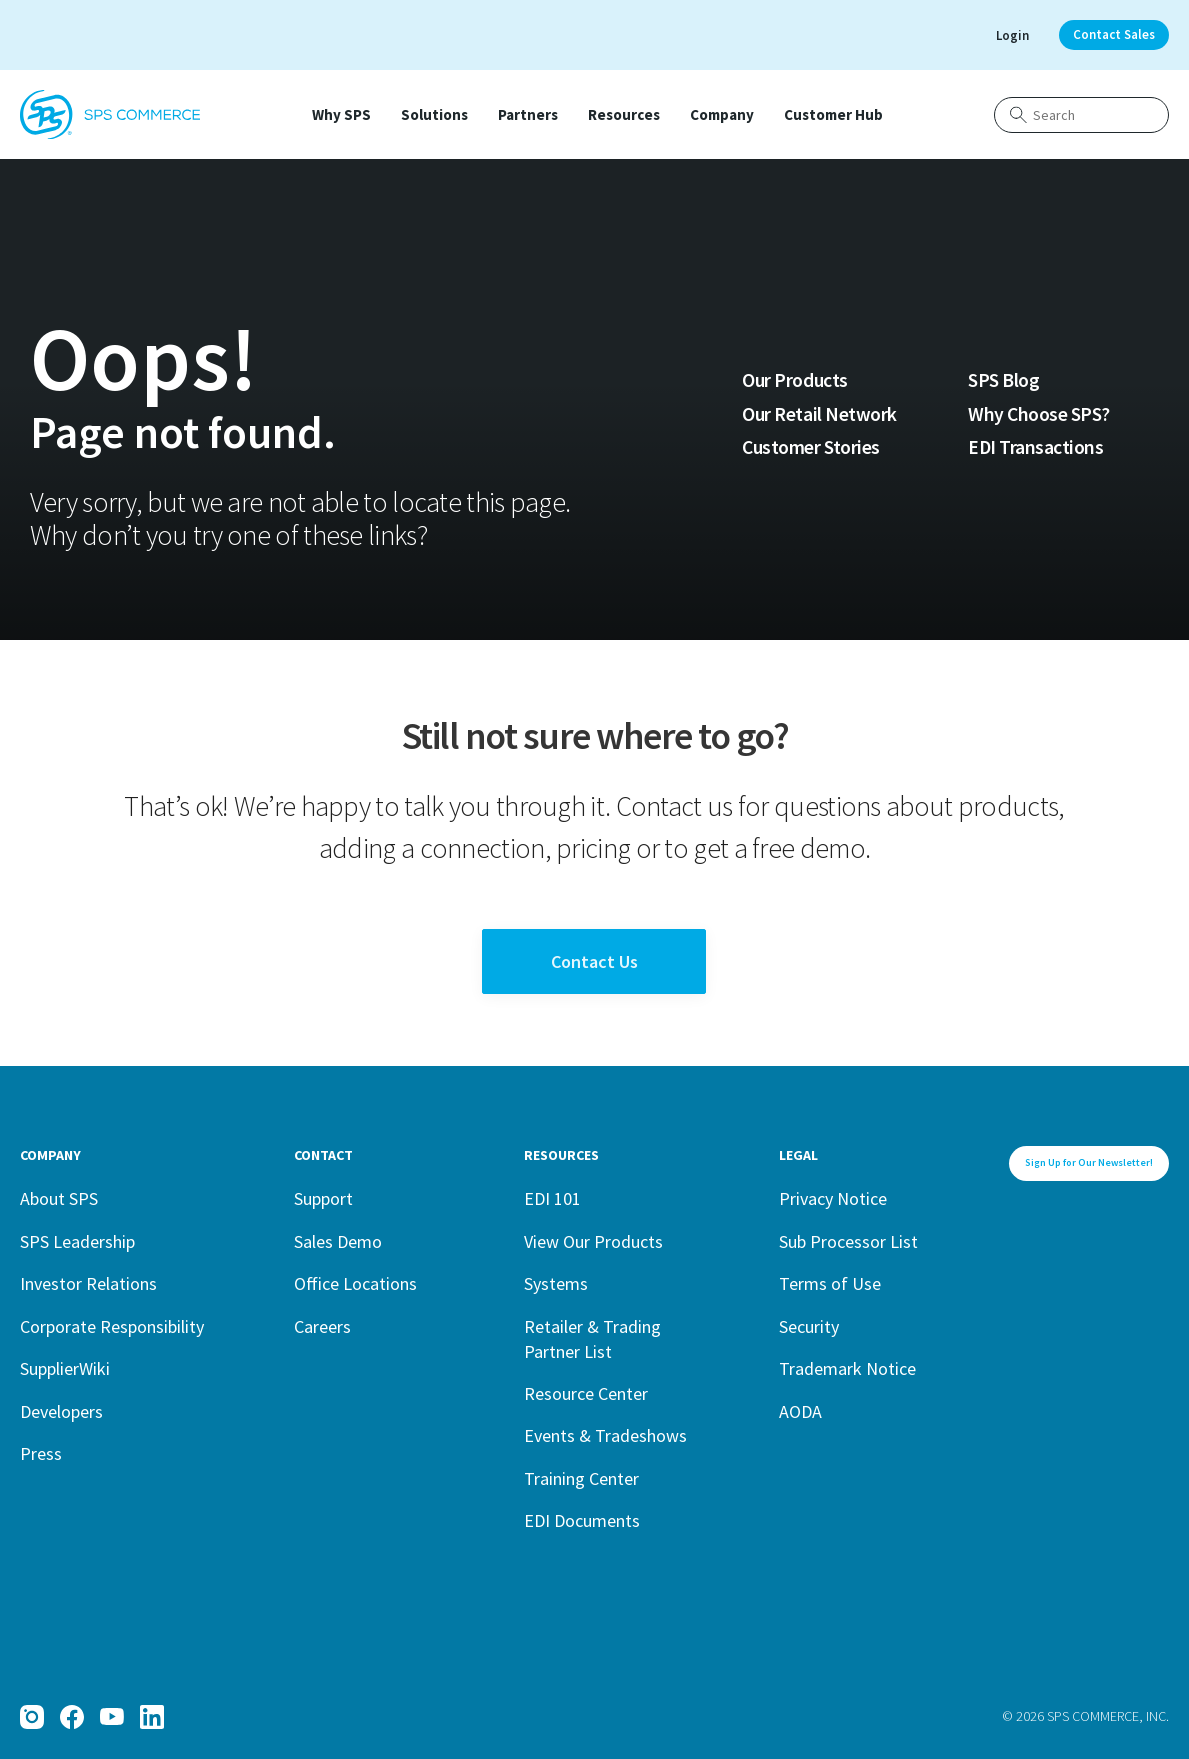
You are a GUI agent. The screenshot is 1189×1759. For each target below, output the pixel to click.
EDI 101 (552, 1198)
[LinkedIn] (152, 1717)
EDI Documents (582, 1520)
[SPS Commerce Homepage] (110, 115)
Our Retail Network (819, 414)
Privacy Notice (833, 1198)
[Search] (1081, 115)
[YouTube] (112, 1717)
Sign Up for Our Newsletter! (1089, 1162)
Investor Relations (88, 1283)
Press (41, 1453)
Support (323, 1198)
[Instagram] (32, 1717)
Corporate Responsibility (112, 1326)
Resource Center (586, 1393)
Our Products (794, 380)
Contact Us (594, 961)
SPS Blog (1003, 380)
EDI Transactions (1035, 447)
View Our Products (593, 1241)
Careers (322, 1326)
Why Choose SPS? (1039, 414)
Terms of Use (830, 1283)
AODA (800, 1411)
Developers (61, 1411)
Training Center (581, 1478)
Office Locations (355, 1283)
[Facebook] (72, 1717)
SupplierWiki (65, 1368)
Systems (556, 1283)
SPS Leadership (77, 1241)
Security (809, 1326)
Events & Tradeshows (605, 1435)
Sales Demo (338, 1241)
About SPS (59, 1198)
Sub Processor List (848, 1241)
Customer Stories (810, 447)
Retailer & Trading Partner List (592, 1339)
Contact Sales (1114, 34)
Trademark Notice (847, 1368)
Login (1012, 35)
